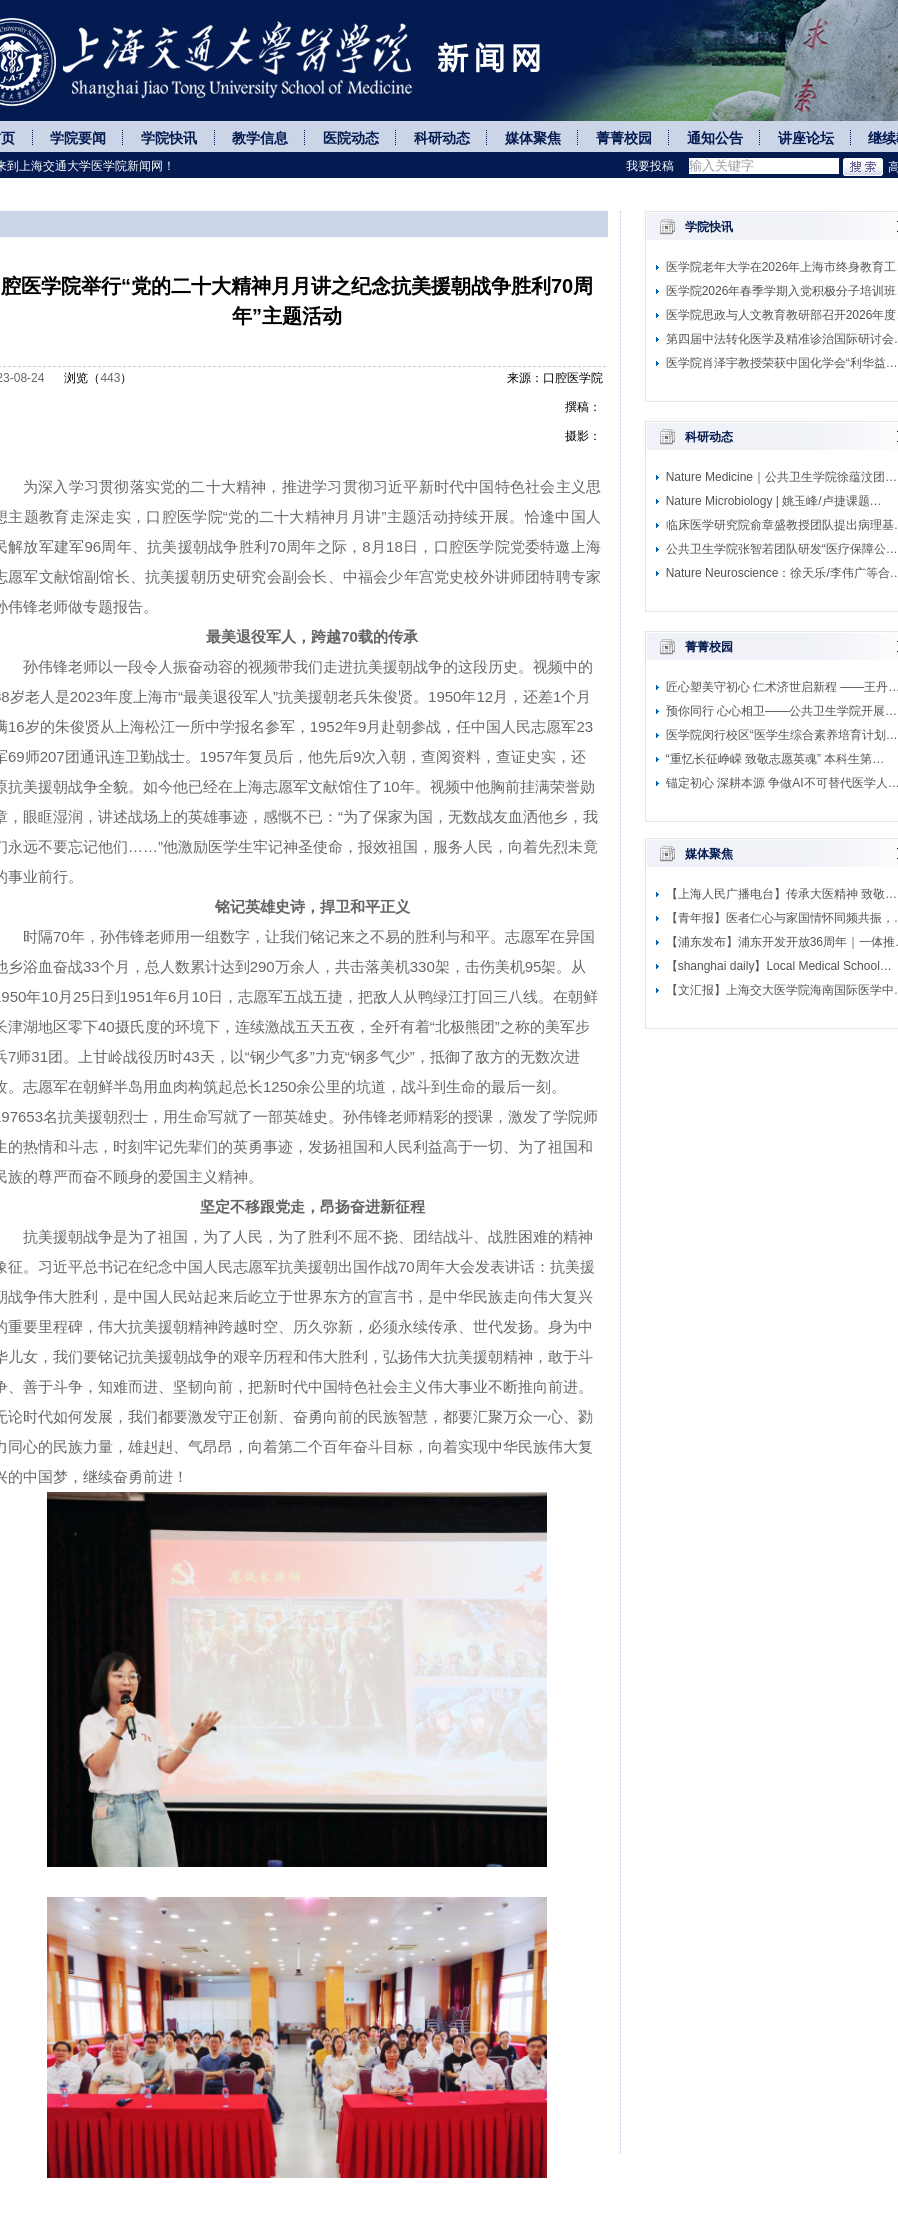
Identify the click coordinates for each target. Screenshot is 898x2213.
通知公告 (715, 138)
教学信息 (260, 138)
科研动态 (442, 138)
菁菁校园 (624, 138)
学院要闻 (78, 138)
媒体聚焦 (533, 138)
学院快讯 (169, 138)
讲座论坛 (806, 138)
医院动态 (351, 138)
